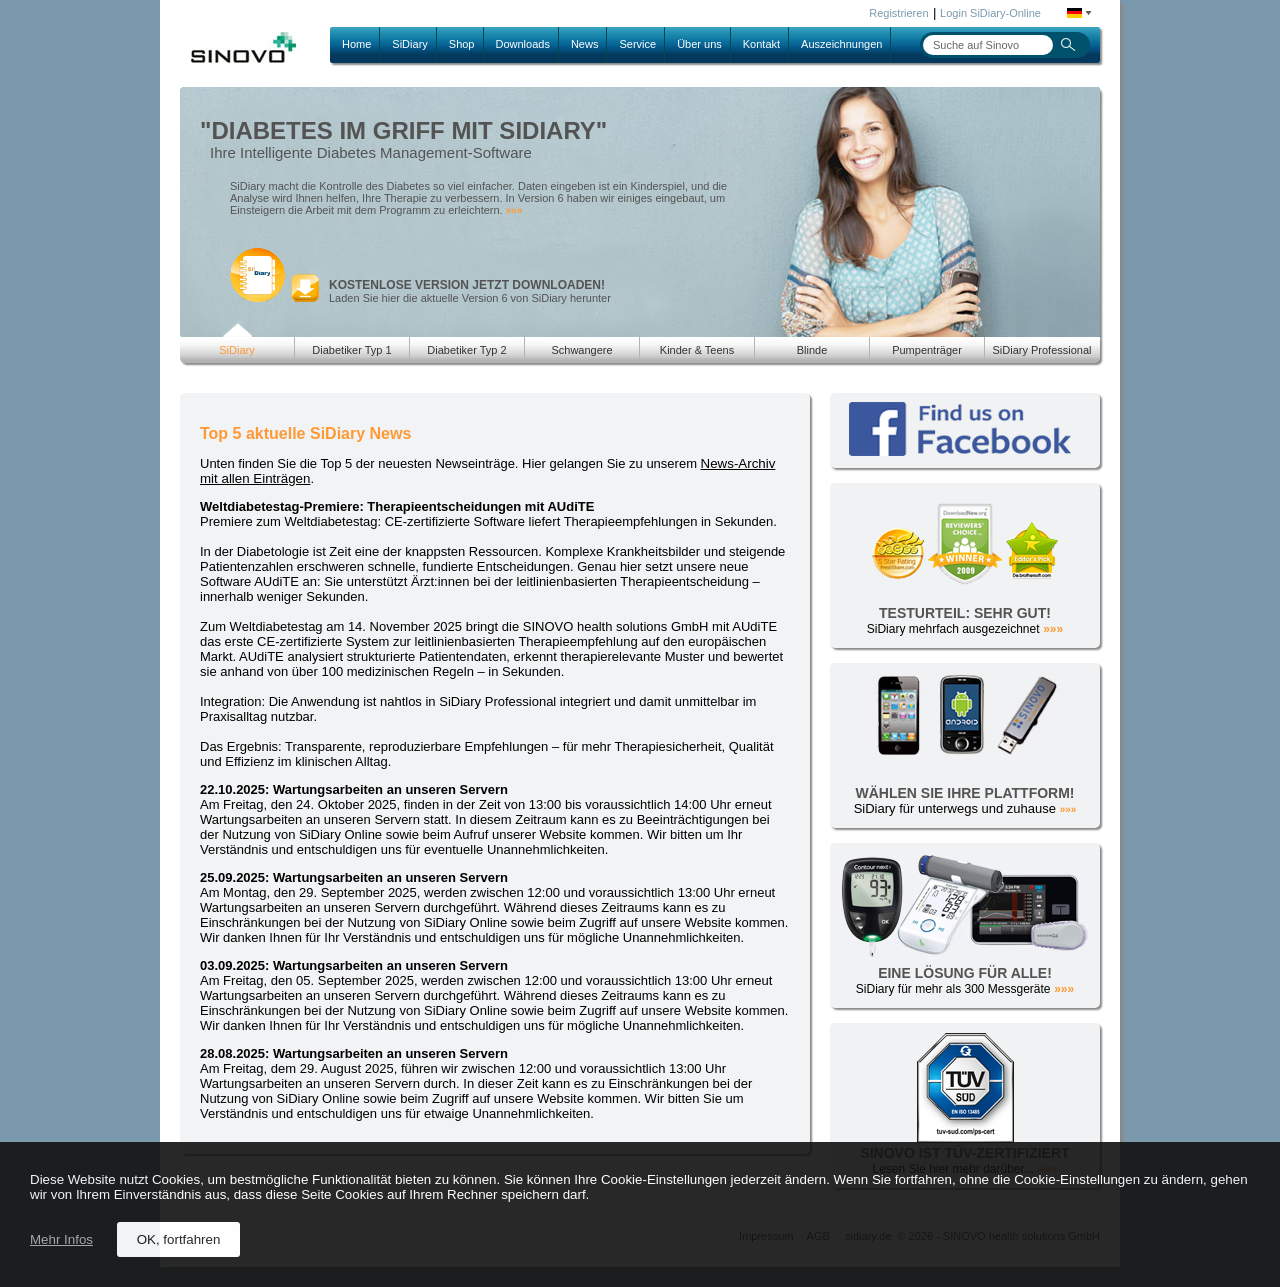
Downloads (523, 44)
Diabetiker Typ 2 (466, 350)
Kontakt (761, 44)
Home (356, 44)
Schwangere (581, 350)
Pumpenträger (927, 350)
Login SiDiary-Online (990, 13)
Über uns (699, 44)
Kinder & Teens (697, 350)
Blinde (812, 350)
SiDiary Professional (1041, 350)
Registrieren (898, 13)
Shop (462, 44)
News (585, 44)
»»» (514, 210)
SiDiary (409, 44)
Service (637, 44)
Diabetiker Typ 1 (351, 350)
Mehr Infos (61, 1239)
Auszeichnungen (841, 44)
